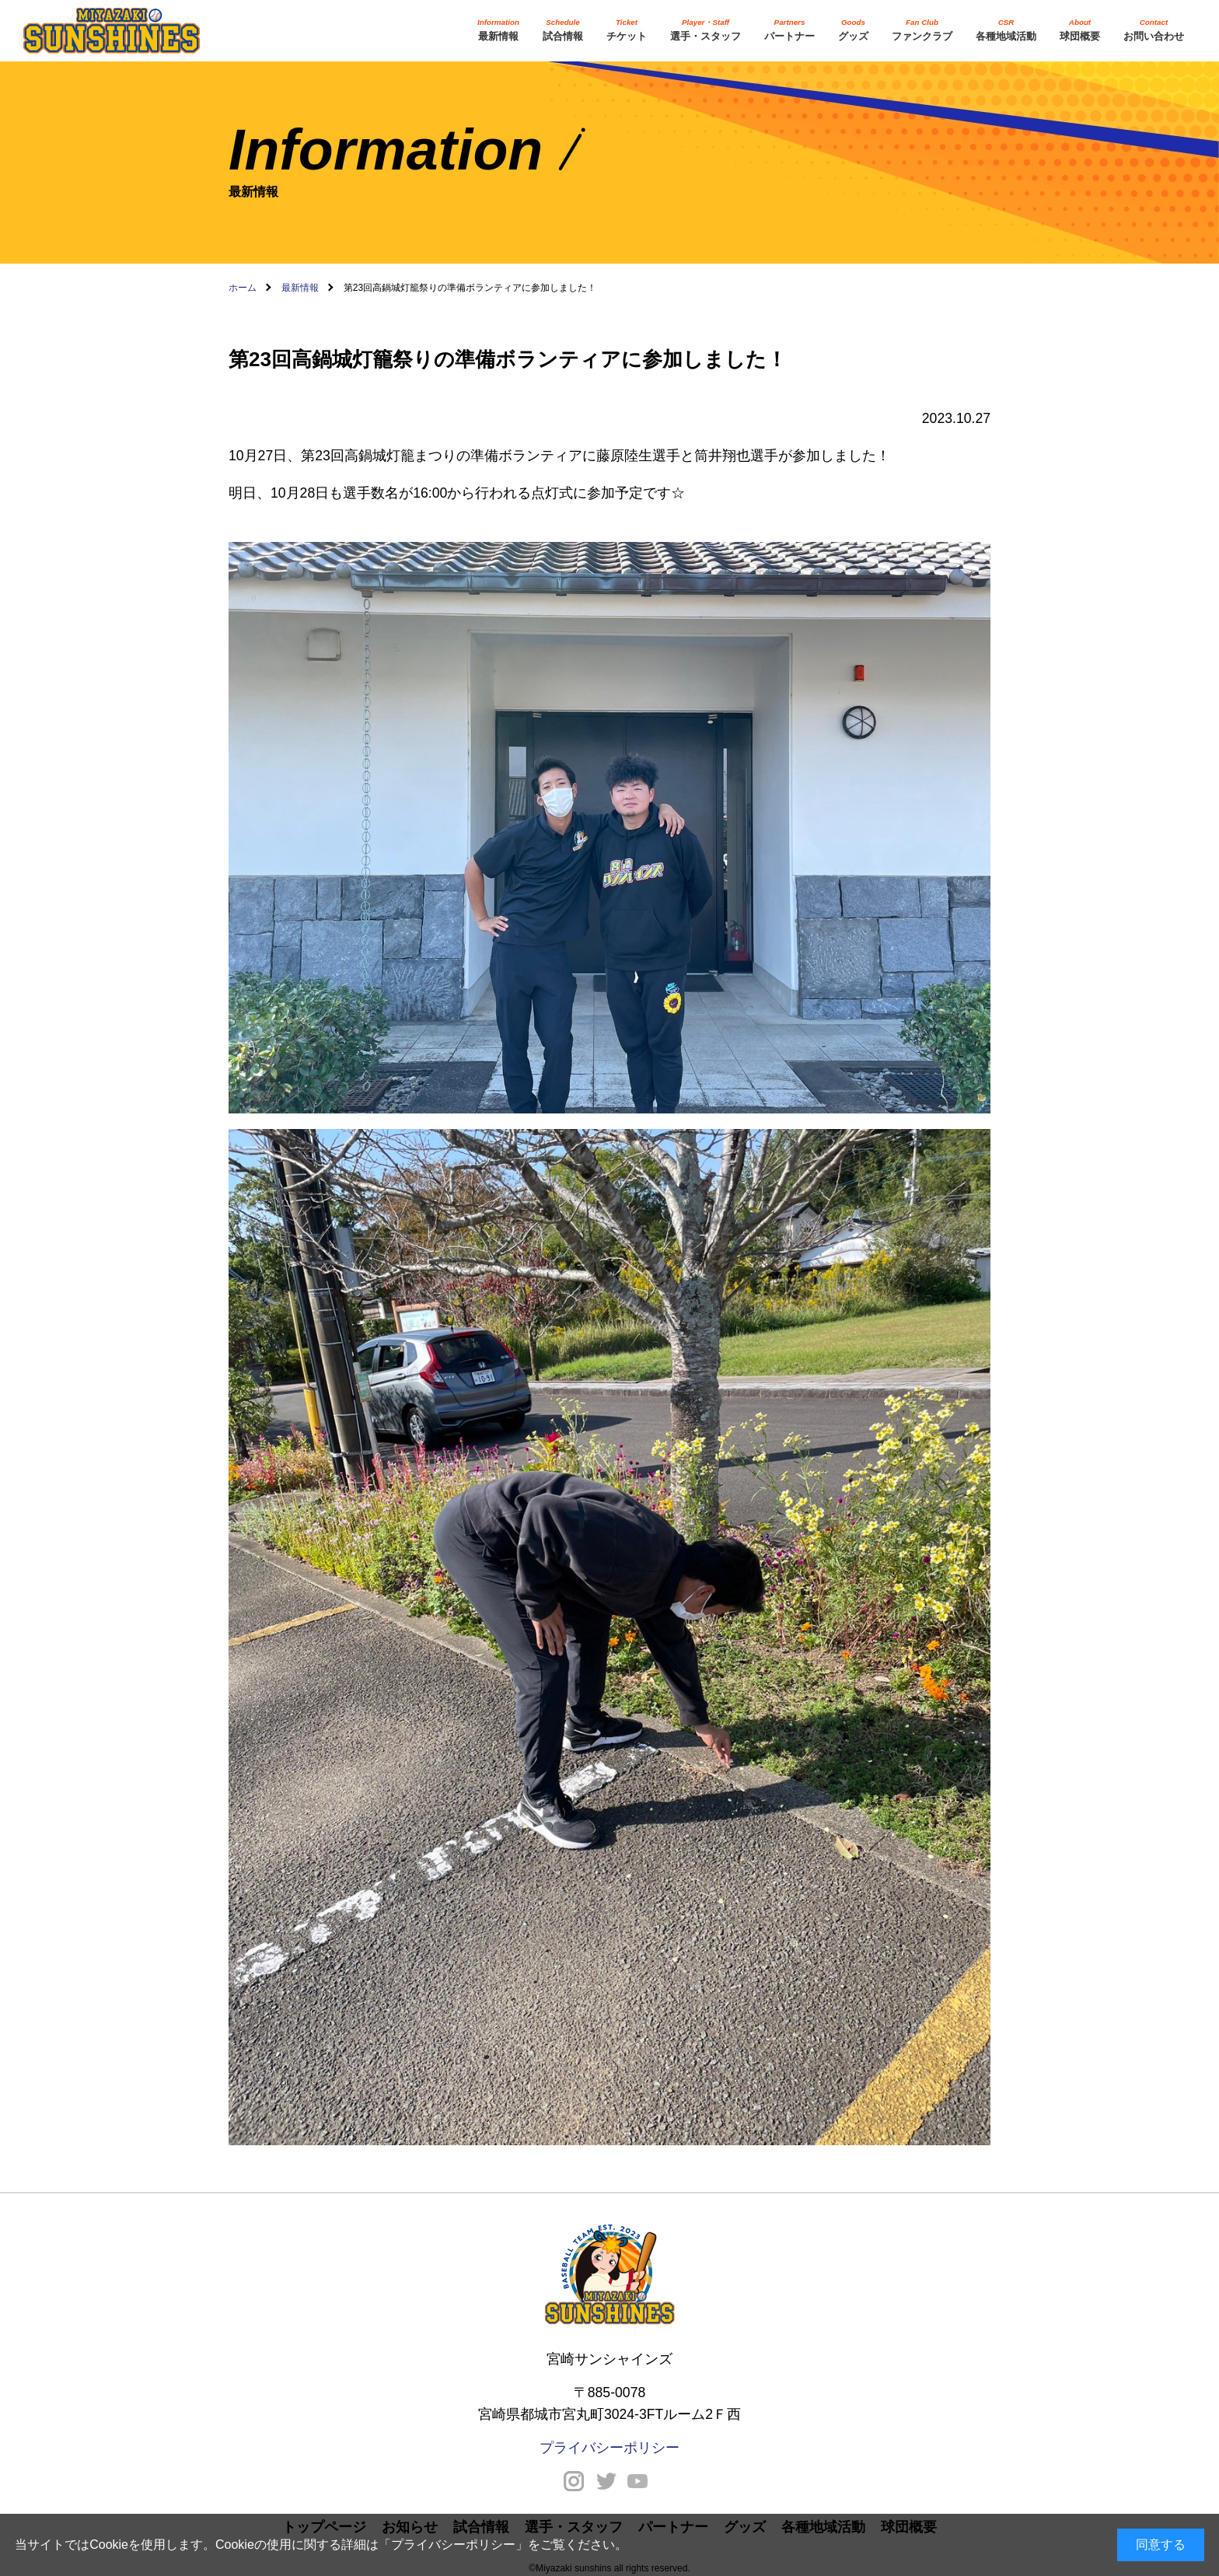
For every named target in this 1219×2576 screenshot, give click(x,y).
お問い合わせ (1153, 29)
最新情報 (498, 29)
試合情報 (563, 29)
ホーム (243, 287)
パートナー (789, 29)
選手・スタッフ (705, 29)
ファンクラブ (922, 29)
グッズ (853, 29)
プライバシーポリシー (453, 2544)
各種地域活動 (1006, 29)
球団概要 (1080, 29)
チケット (626, 29)
